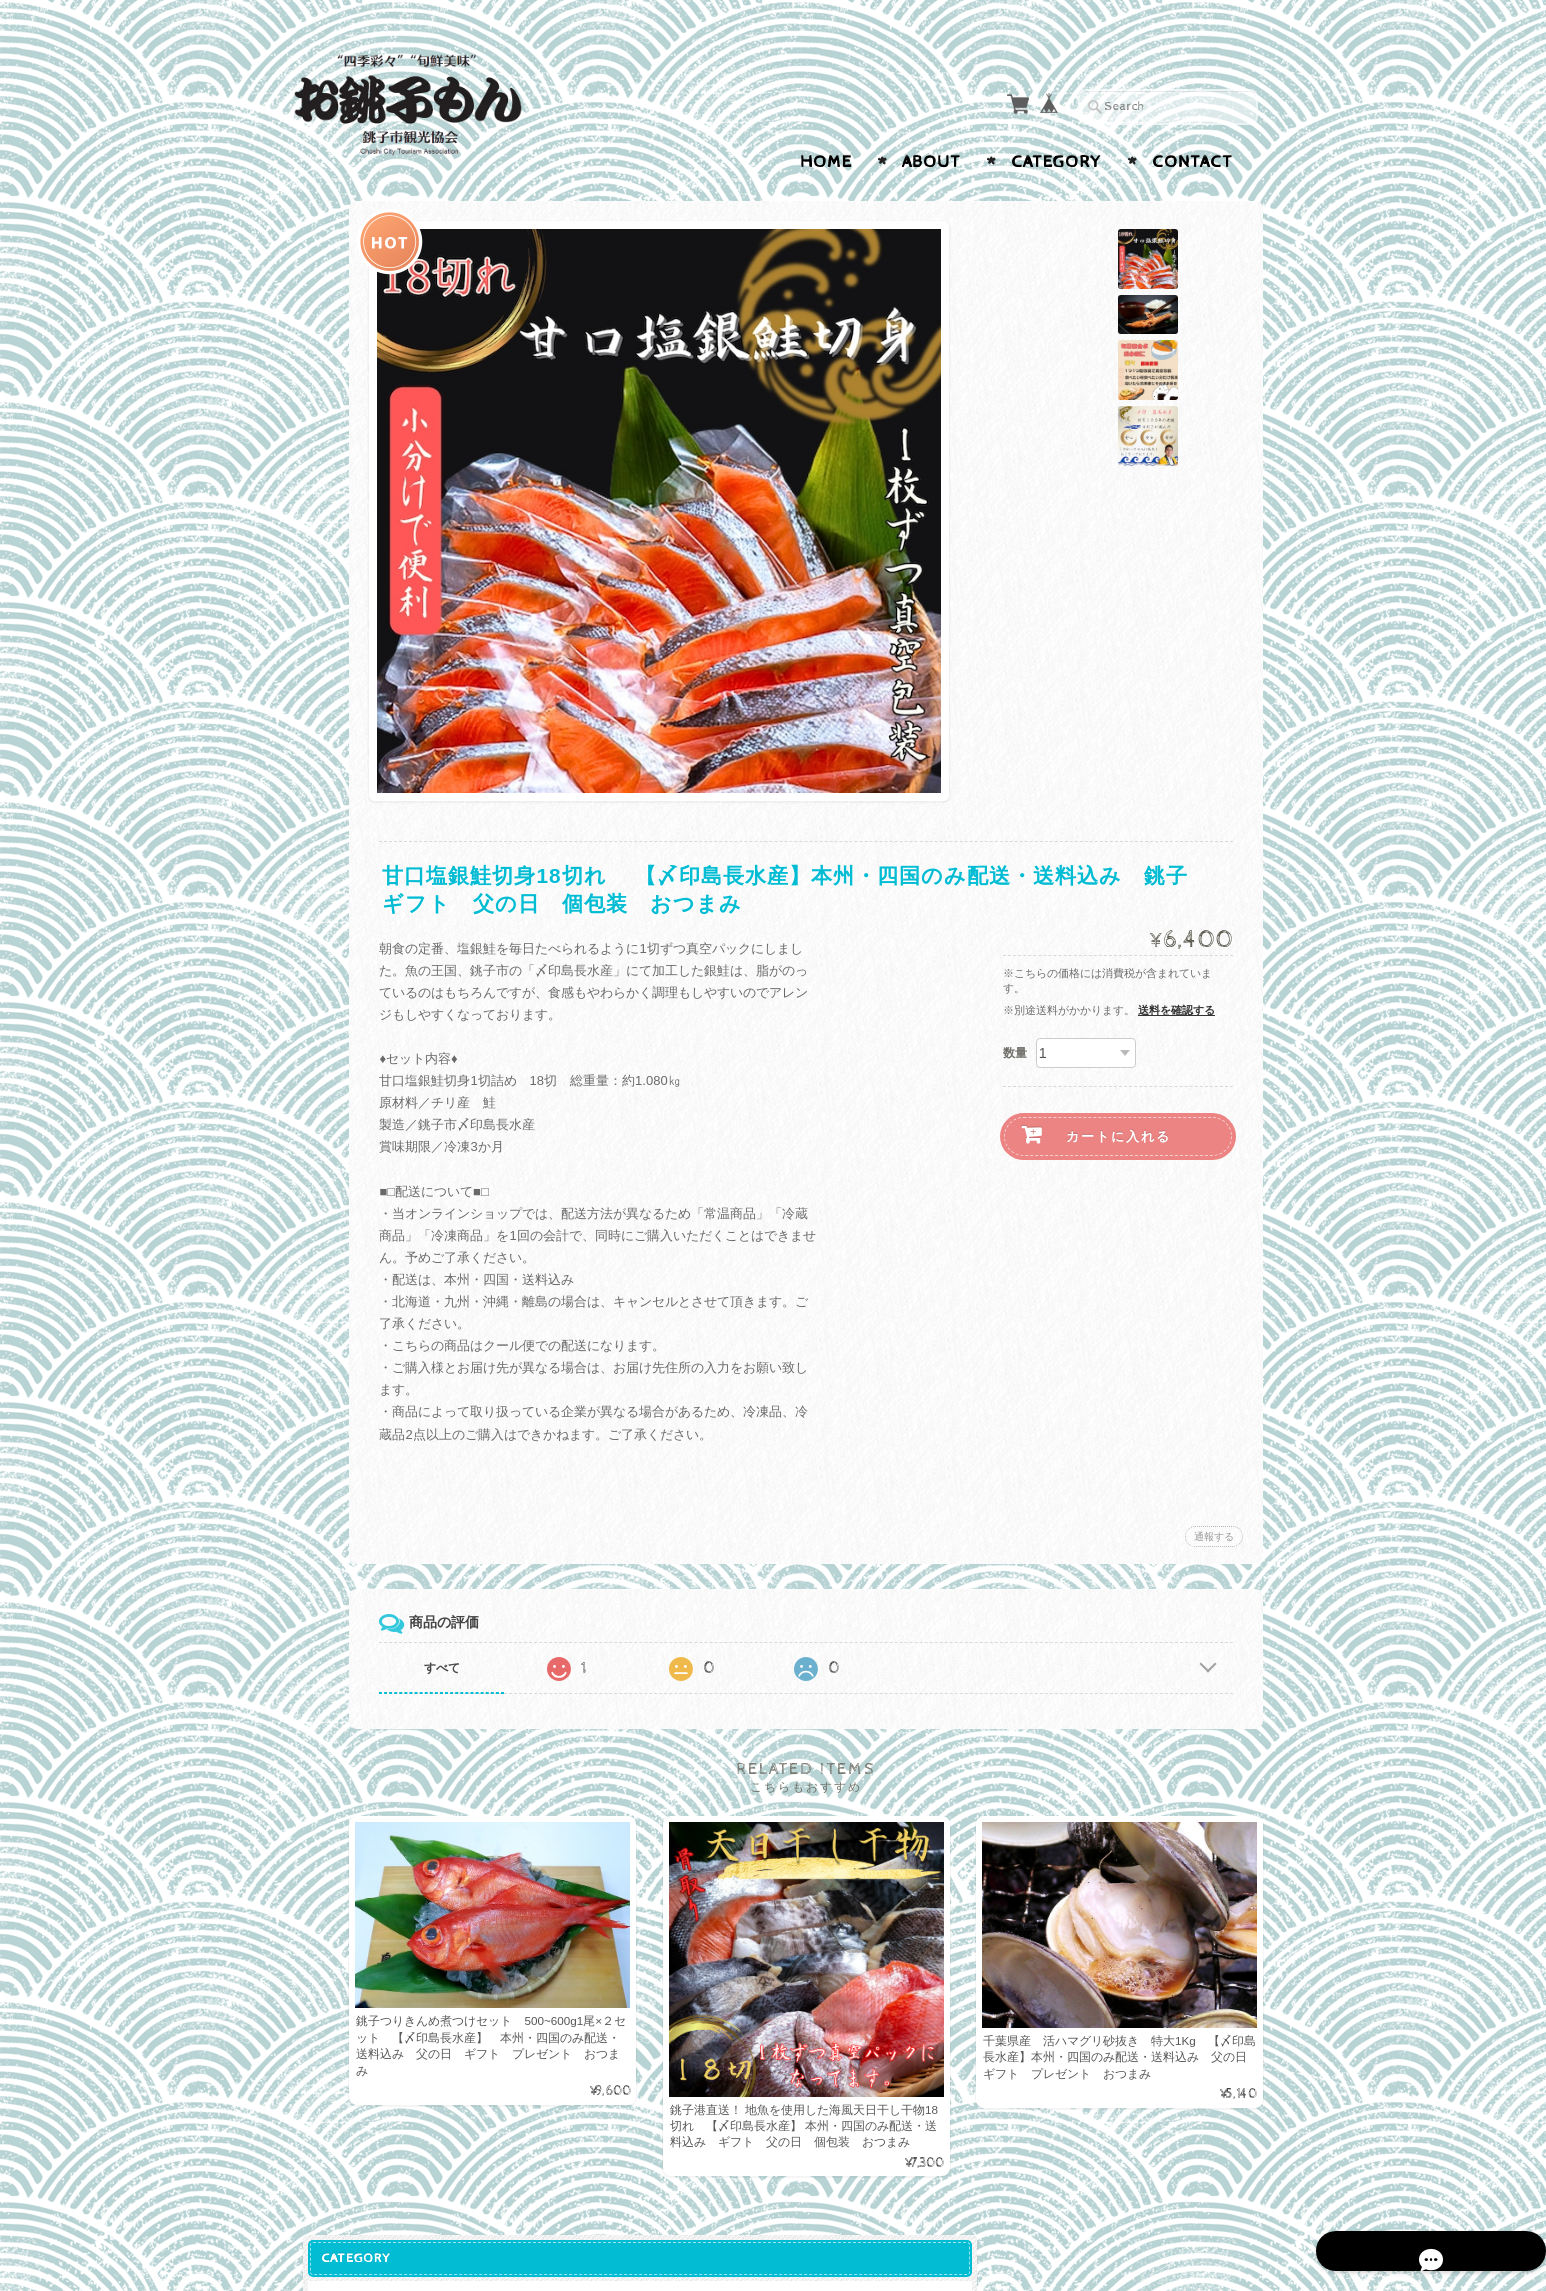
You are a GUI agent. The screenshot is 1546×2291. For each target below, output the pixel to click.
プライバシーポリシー (373, 1256)
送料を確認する (1176, 1010)
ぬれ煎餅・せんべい (366, 517)
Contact (1192, 162)
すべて (576, 1668)
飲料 (321, 794)
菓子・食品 (340, 322)
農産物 (327, 636)
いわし (333, 439)
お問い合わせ (349, 1216)
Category (1056, 162)
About (931, 162)
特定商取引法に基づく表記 (379, 1304)
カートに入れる (1118, 1136)
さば (327, 478)
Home (826, 162)
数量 (1015, 1053)
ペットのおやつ (353, 715)
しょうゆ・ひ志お (360, 557)
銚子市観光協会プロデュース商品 (373, 274)
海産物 (327, 361)
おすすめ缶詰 (347, 401)
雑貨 (321, 755)
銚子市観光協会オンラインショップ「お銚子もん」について (379, 1160)
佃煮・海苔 (340, 596)
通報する (1214, 1536)
